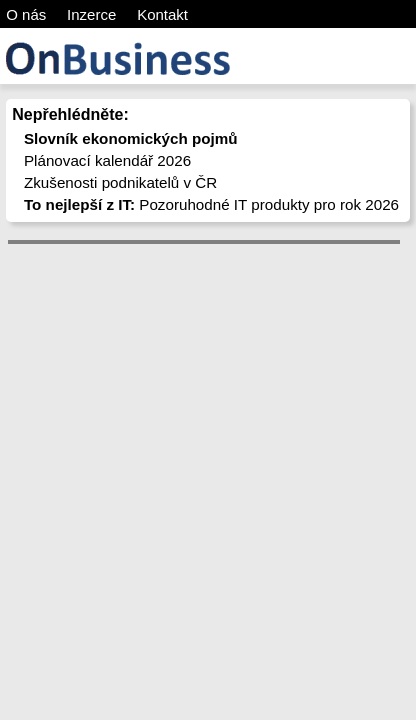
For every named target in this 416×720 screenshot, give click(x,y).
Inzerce (91, 14)
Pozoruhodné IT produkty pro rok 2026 (211, 204)
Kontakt (162, 14)
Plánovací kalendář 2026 (107, 160)
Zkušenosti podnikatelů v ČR (120, 182)
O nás (26, 14)
